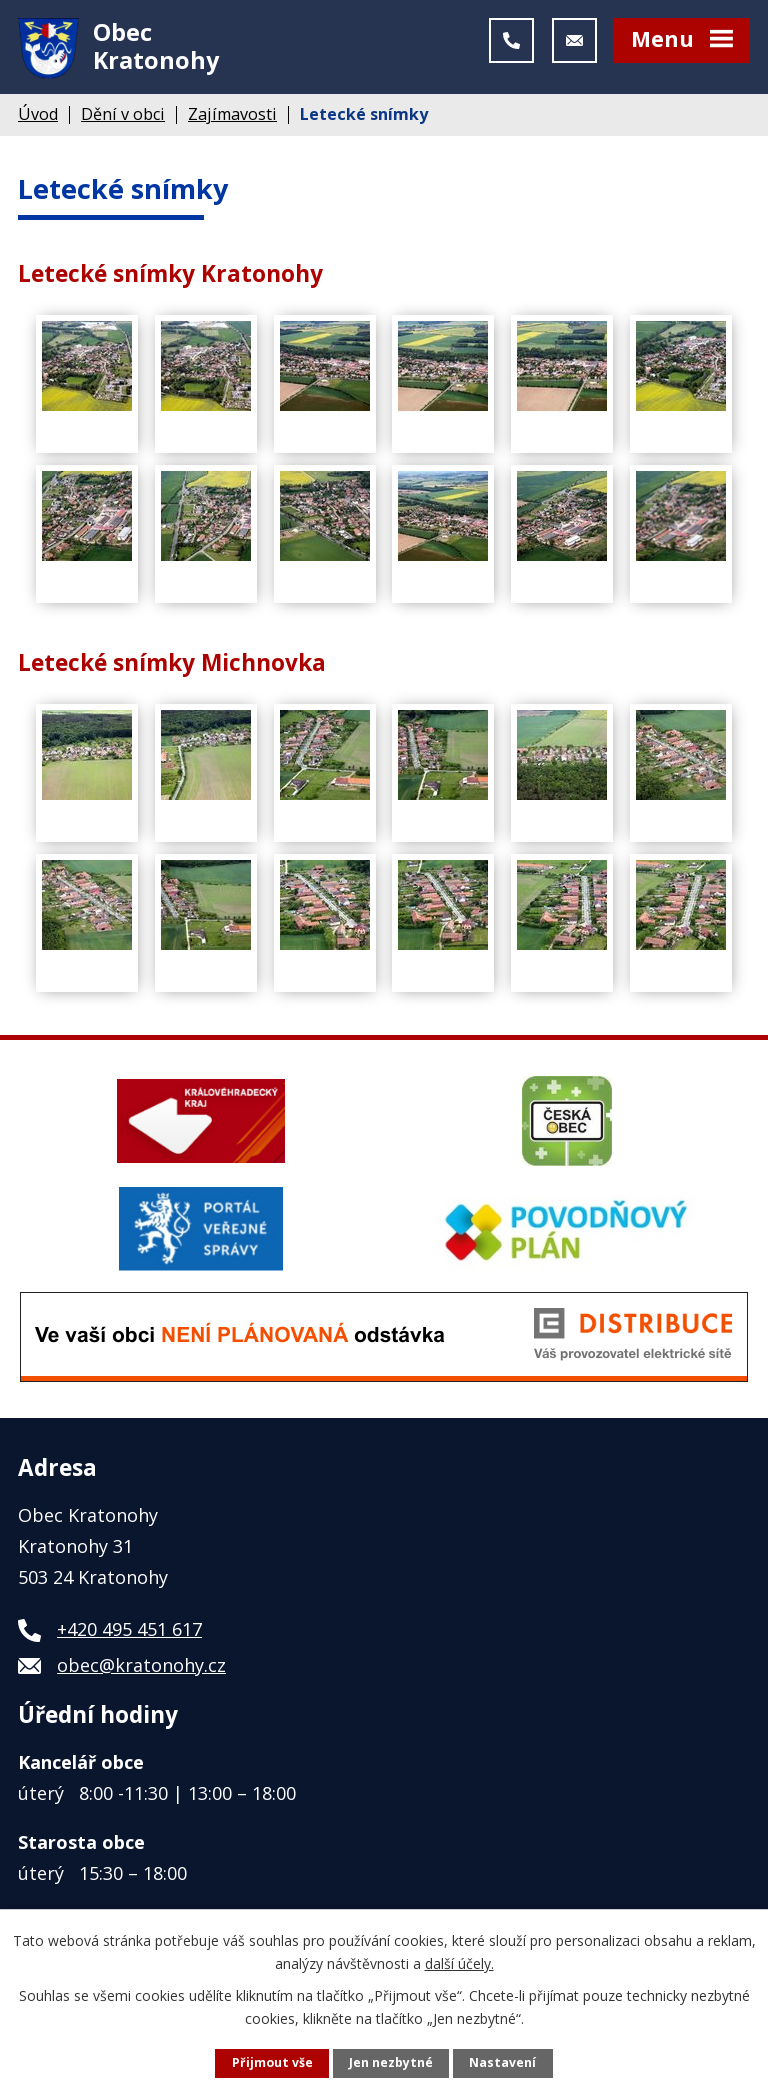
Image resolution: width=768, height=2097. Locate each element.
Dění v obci (123, 121)
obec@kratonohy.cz (141, 1672)
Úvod (38, 121)
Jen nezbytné (391, 2062)
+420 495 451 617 (129, 1636)
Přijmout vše (272, 2062)
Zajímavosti (232, 121)
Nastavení (502, 2062)
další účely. (459, 1962)
